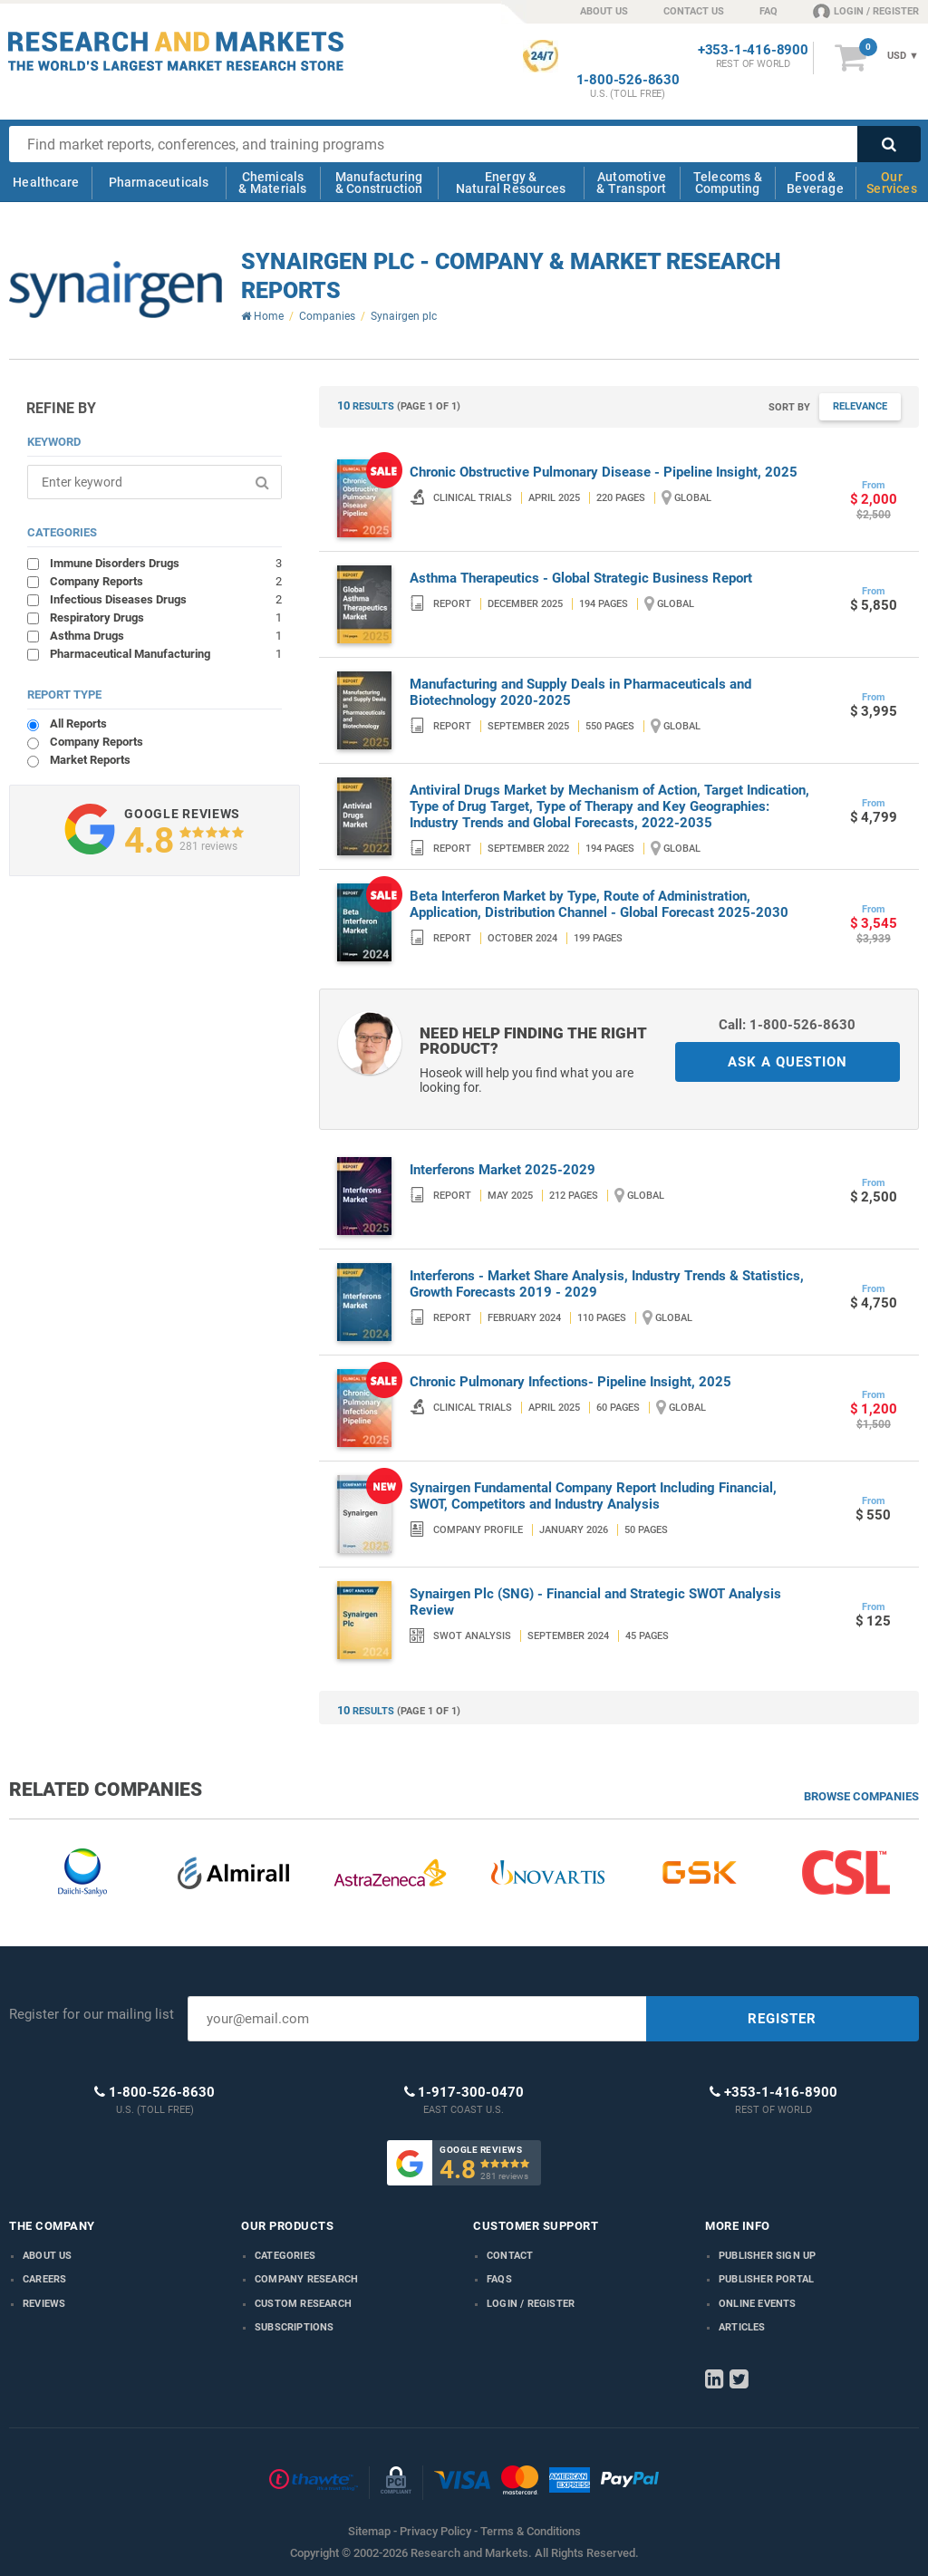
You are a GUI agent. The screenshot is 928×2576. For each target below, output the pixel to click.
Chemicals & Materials (272, 182)
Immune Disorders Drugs (165, 562)
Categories (285, 2256)
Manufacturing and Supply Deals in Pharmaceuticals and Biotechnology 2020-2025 (580, 692)
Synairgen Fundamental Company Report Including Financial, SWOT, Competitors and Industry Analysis (593, 1496)
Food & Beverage (815, 182)
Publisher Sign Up (767, 2256)
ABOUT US (604, 11)
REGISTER (782, 2019)
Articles (742, 2327)
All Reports (78, 723)
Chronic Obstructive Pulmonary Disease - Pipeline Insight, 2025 (604, 472)
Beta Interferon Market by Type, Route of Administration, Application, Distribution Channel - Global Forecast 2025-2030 (599, 904)
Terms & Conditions (530, 2531)
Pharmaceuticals (159, 182)
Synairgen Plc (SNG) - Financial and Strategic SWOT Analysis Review (595, 1602)
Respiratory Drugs (165, 617)
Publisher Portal (766, 2279)
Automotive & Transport (631, 182)
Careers (44, 2279)
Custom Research (303, 2304)
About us (47, 2256)
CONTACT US (693, 11)
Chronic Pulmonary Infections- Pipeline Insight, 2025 (570, 1382)
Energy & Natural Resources (511, 182)
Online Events (758, 2304)
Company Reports (165, 580)
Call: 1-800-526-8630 (787, 1025)
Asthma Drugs (165, 635)
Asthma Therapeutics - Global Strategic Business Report (581, 578)
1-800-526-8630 (628, 80)
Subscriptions (294, 2327)
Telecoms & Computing (727, 182)
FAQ (768, 11)
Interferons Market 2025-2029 (502, 1170)
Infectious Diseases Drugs (165, 599)
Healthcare (46, 182)
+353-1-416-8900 (753, 50)
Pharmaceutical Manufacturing (165, 653)
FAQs (499, 2279)
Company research (306, 2279)
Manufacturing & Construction (379, 182)
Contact (510, 2256)
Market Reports (90, 760)
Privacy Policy (435, 2531)
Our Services (891, 182)
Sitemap (369, 2531)
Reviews (44, 2304)
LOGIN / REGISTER (866, 11)
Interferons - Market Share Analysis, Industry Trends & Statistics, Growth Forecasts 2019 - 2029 (607, 1284)
